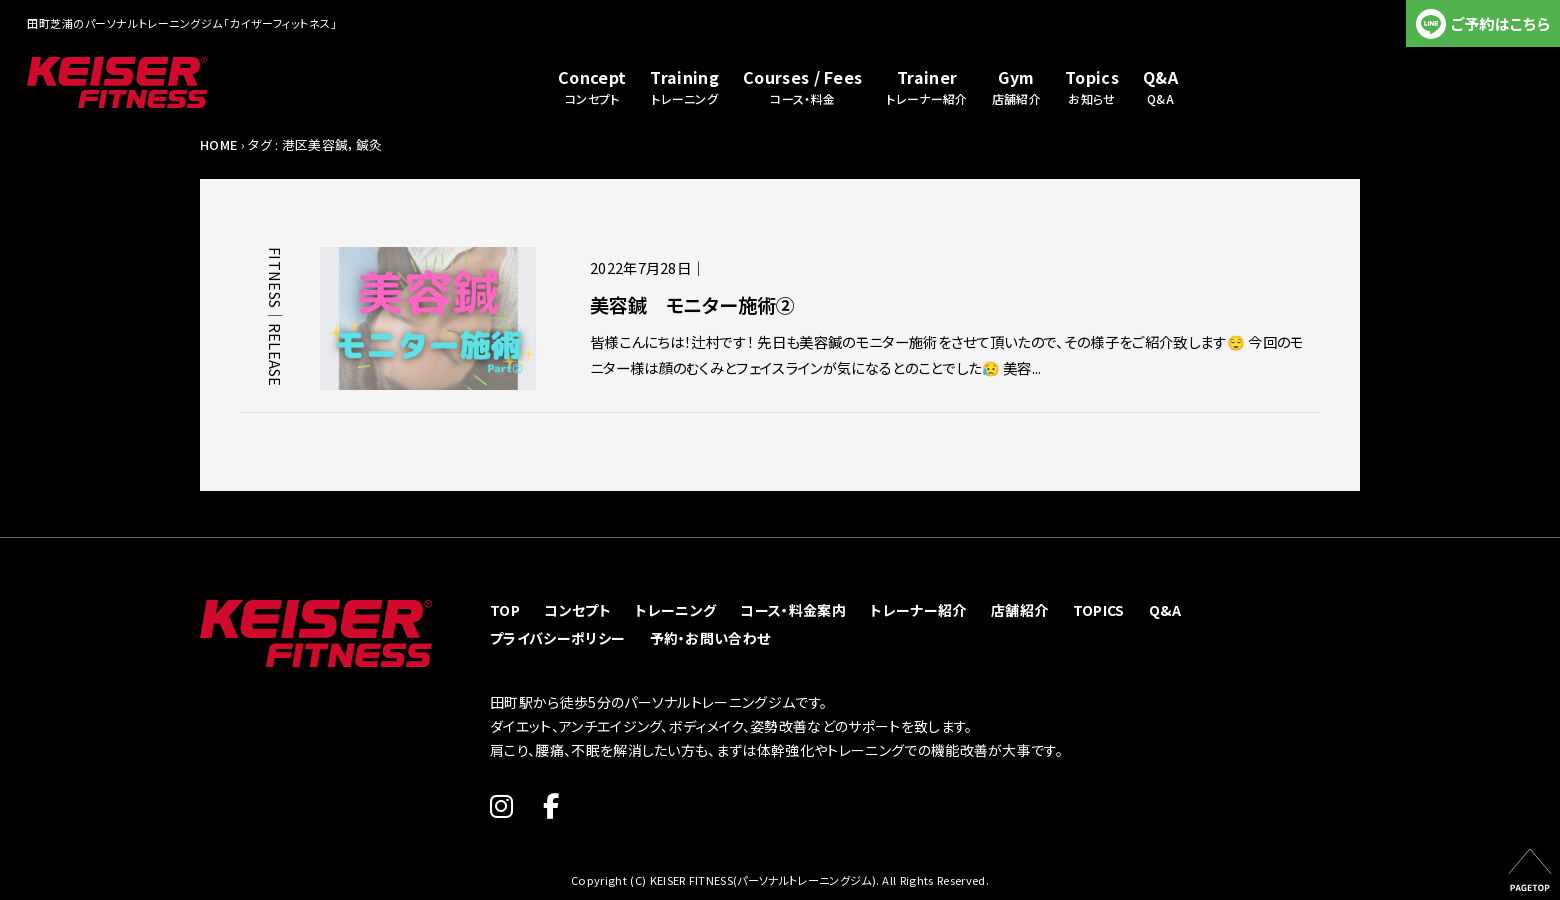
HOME (218, 144)
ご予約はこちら (1500, 23)
